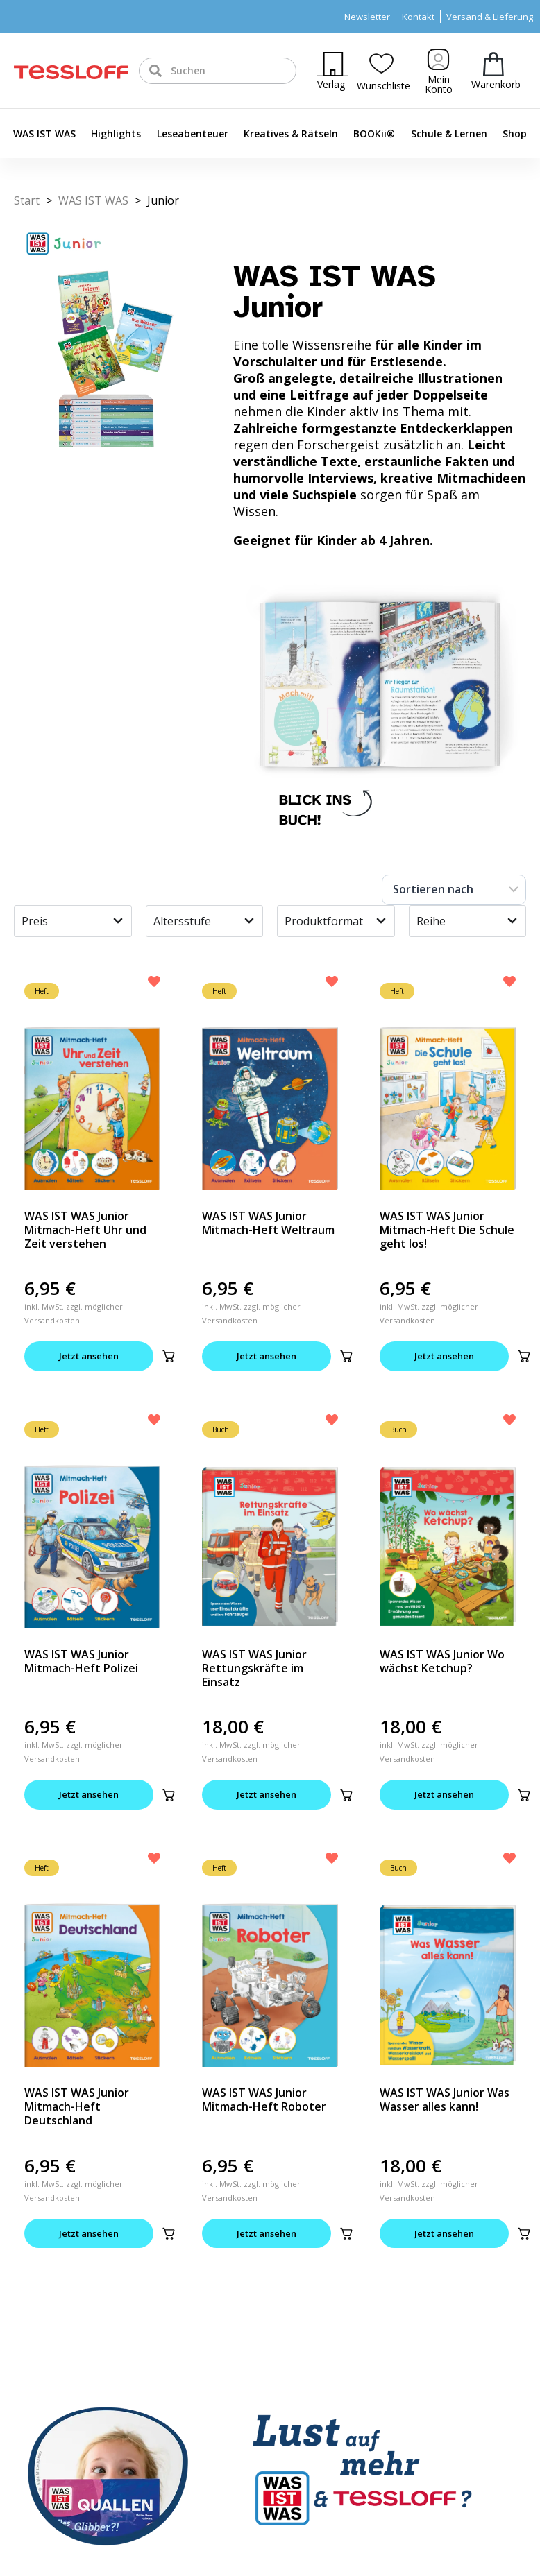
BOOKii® (374, 133)
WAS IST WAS (44, 133)
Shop (515, 133)
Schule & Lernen (449, 133)
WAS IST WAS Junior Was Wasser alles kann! (444, 2099)
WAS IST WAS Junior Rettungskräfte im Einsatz (254, 1668)
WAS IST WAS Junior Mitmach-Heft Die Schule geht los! (447, 1229)
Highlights (116, 133)
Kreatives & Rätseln (291, 133)
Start (27, 200)
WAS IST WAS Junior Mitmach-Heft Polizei (81, 1661)
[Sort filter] (454, 890)
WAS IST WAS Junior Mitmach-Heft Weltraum (268, 1222)
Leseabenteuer (192, 133)
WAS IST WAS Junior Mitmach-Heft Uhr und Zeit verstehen (85, 1229)
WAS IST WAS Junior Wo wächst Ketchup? (442, 1661)
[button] (168, 1356)
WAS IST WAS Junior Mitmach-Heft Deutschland (76, 2106)
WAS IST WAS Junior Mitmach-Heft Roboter (264, 2099)
